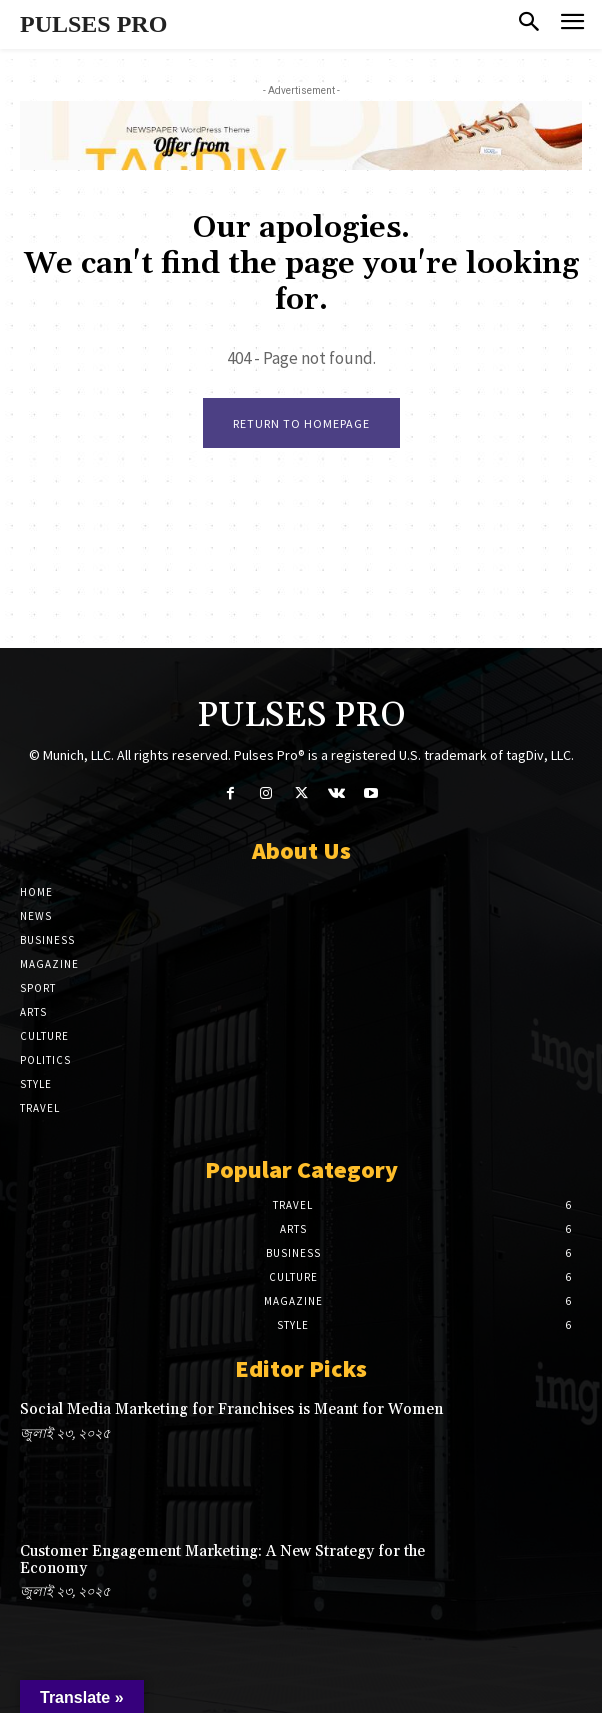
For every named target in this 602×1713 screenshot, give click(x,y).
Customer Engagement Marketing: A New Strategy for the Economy (222, 1560)
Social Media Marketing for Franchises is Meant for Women (231, 1409)
